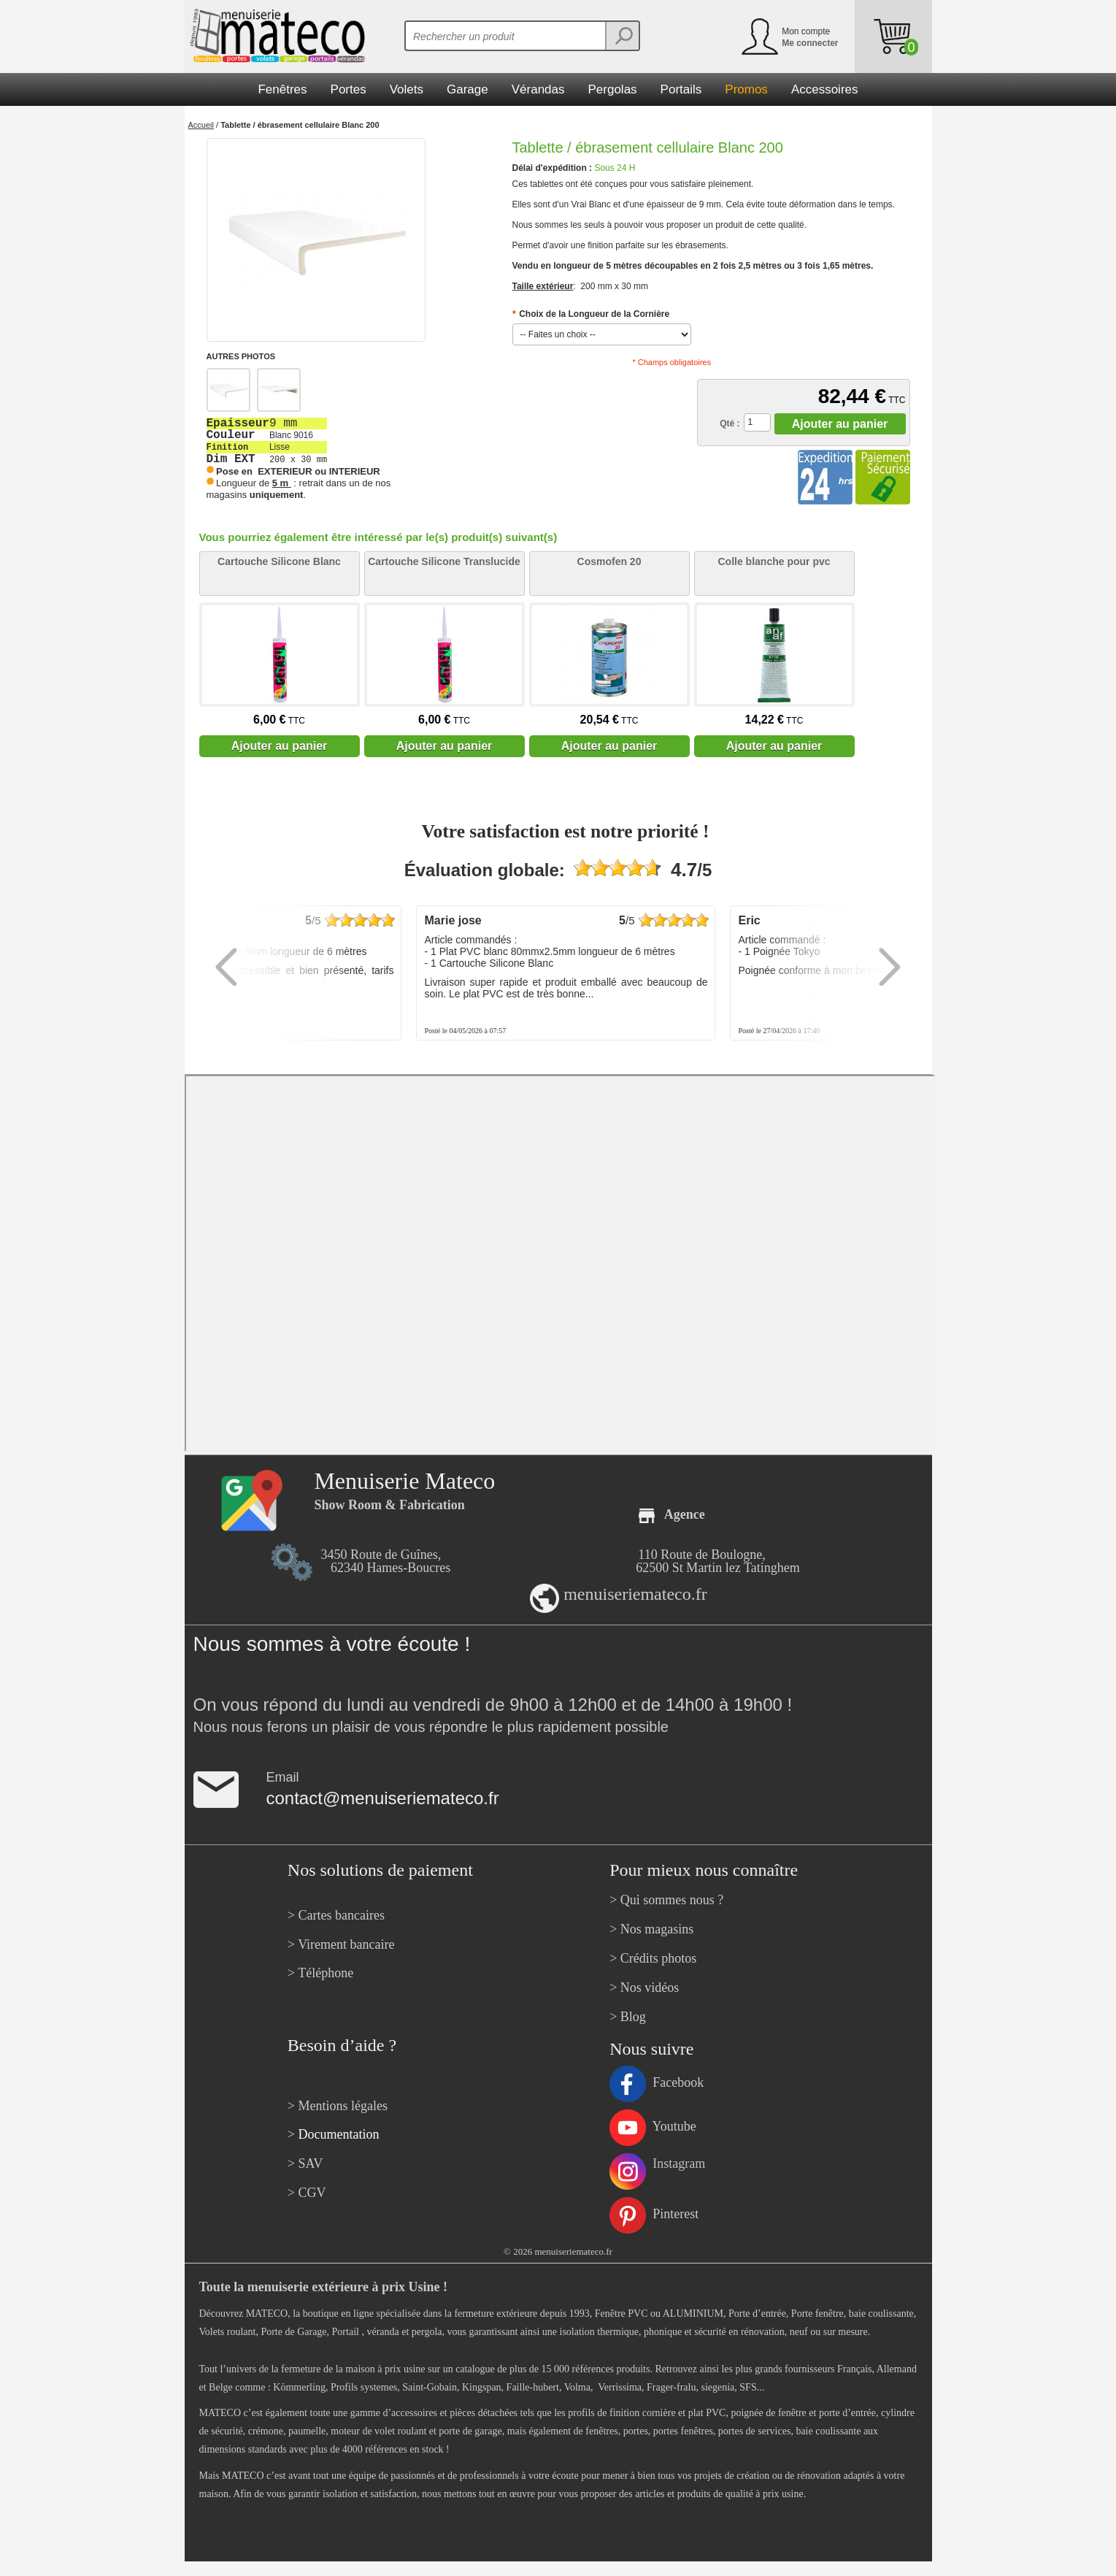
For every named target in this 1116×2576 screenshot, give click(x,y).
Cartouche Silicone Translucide (444, 561)
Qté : (729, 423)
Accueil (201, 124)
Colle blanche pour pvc (773, 561)
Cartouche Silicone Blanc (279, 561)
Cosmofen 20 (609, 561)
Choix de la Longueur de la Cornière (591, 314)
